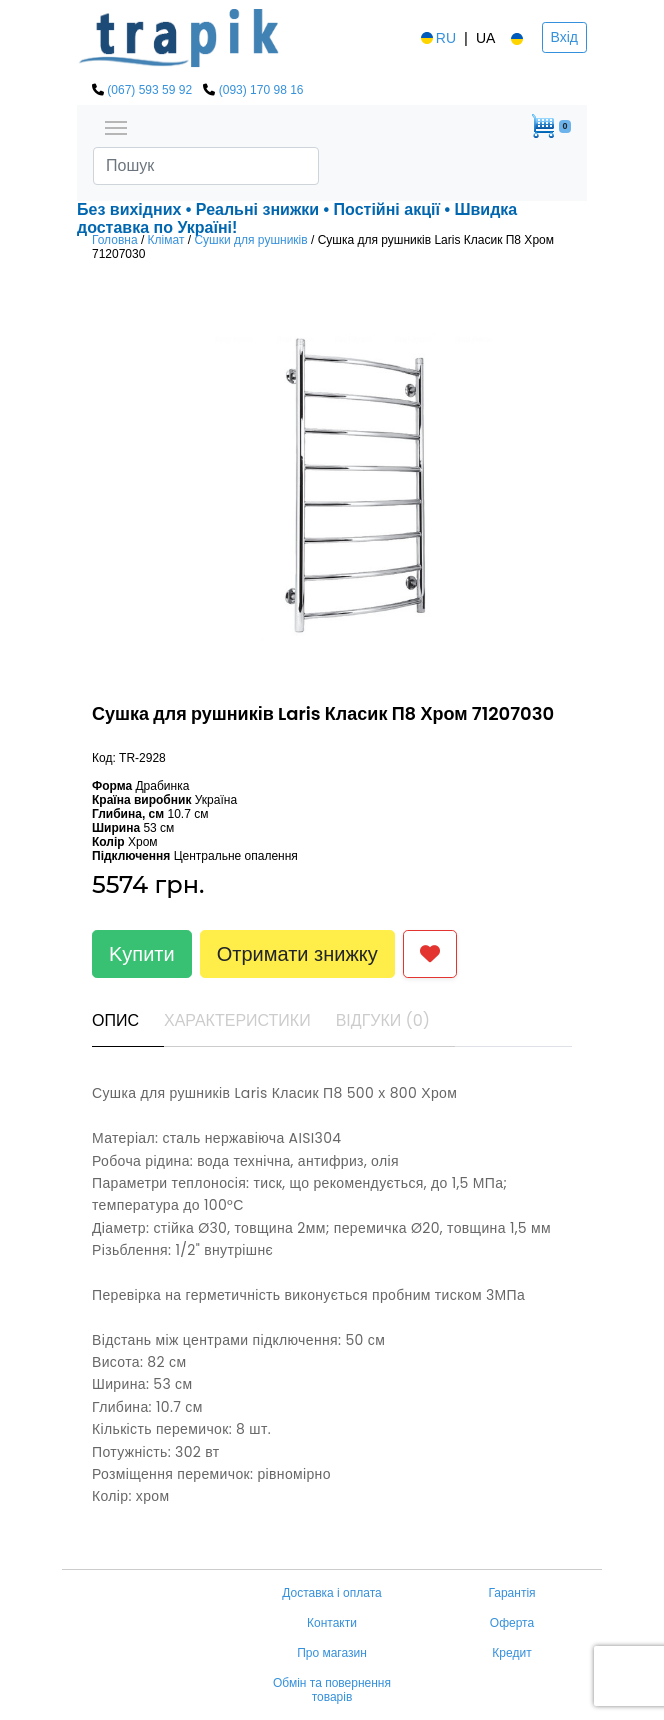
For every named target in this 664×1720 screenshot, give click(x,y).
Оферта (512, 1623)
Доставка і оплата (332, 1593)
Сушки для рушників (250, 240)
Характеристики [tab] (237, 1020)
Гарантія (511, 1593)
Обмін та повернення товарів (332, 1690)
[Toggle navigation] (116, 126)
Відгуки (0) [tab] (383, 1020)
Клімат (166, 240)
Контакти (332, 1623)
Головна (115, 240)
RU (437, 38)
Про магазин (332, 1653)
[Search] (206, 166)
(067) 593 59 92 (149, 90)
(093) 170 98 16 (261, 90)
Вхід (564, 37)
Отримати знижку (297, 954)
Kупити (142, 954)
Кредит (511, 1653)
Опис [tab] (115, 1020)
